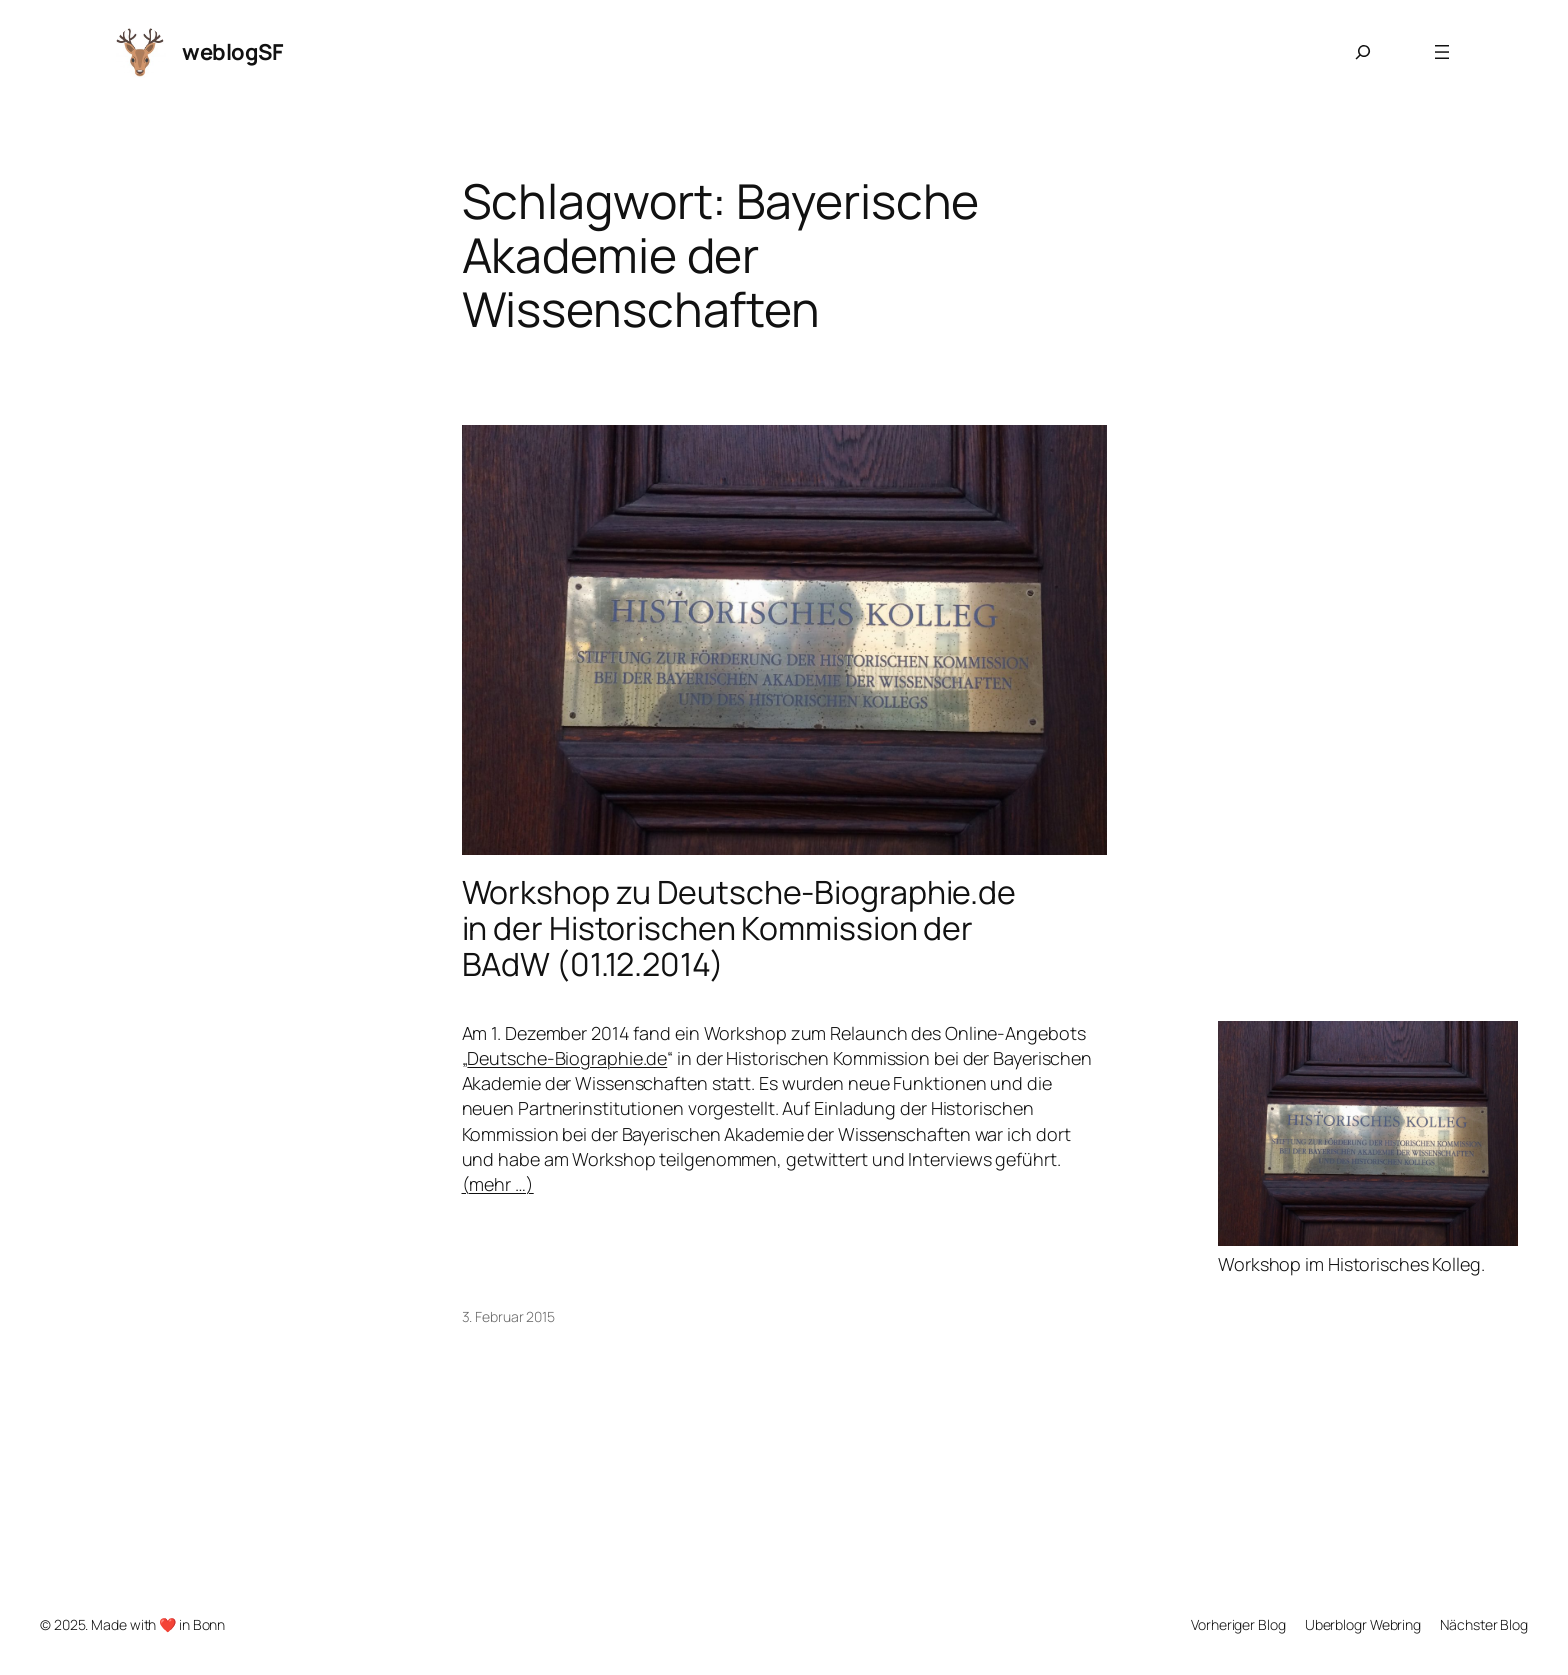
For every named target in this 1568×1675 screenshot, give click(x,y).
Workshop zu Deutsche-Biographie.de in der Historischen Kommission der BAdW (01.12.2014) (739, 928)
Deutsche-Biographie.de (567, 1058)
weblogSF (232, 52)
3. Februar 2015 (509, 1316)
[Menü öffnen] (1442, 52)
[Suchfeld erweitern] (1363, 52)
